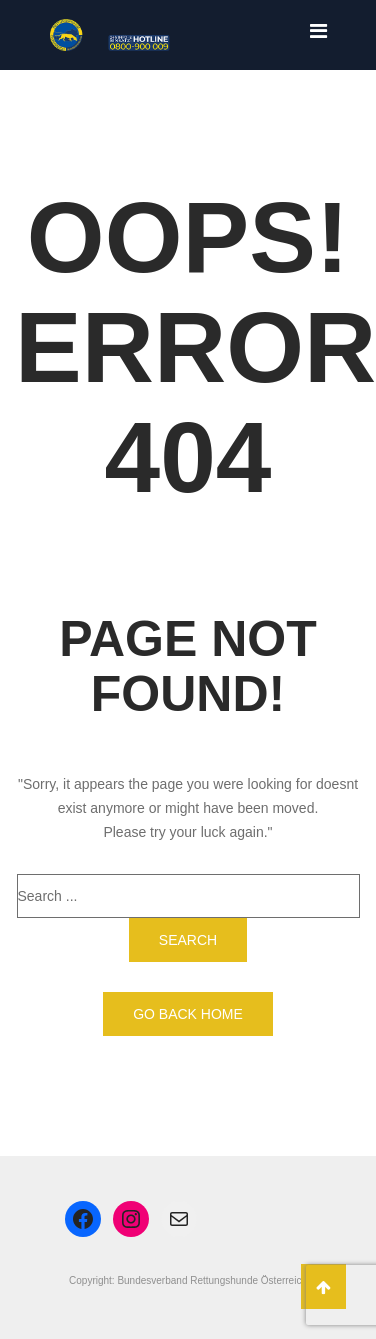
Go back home (188, 1014)
